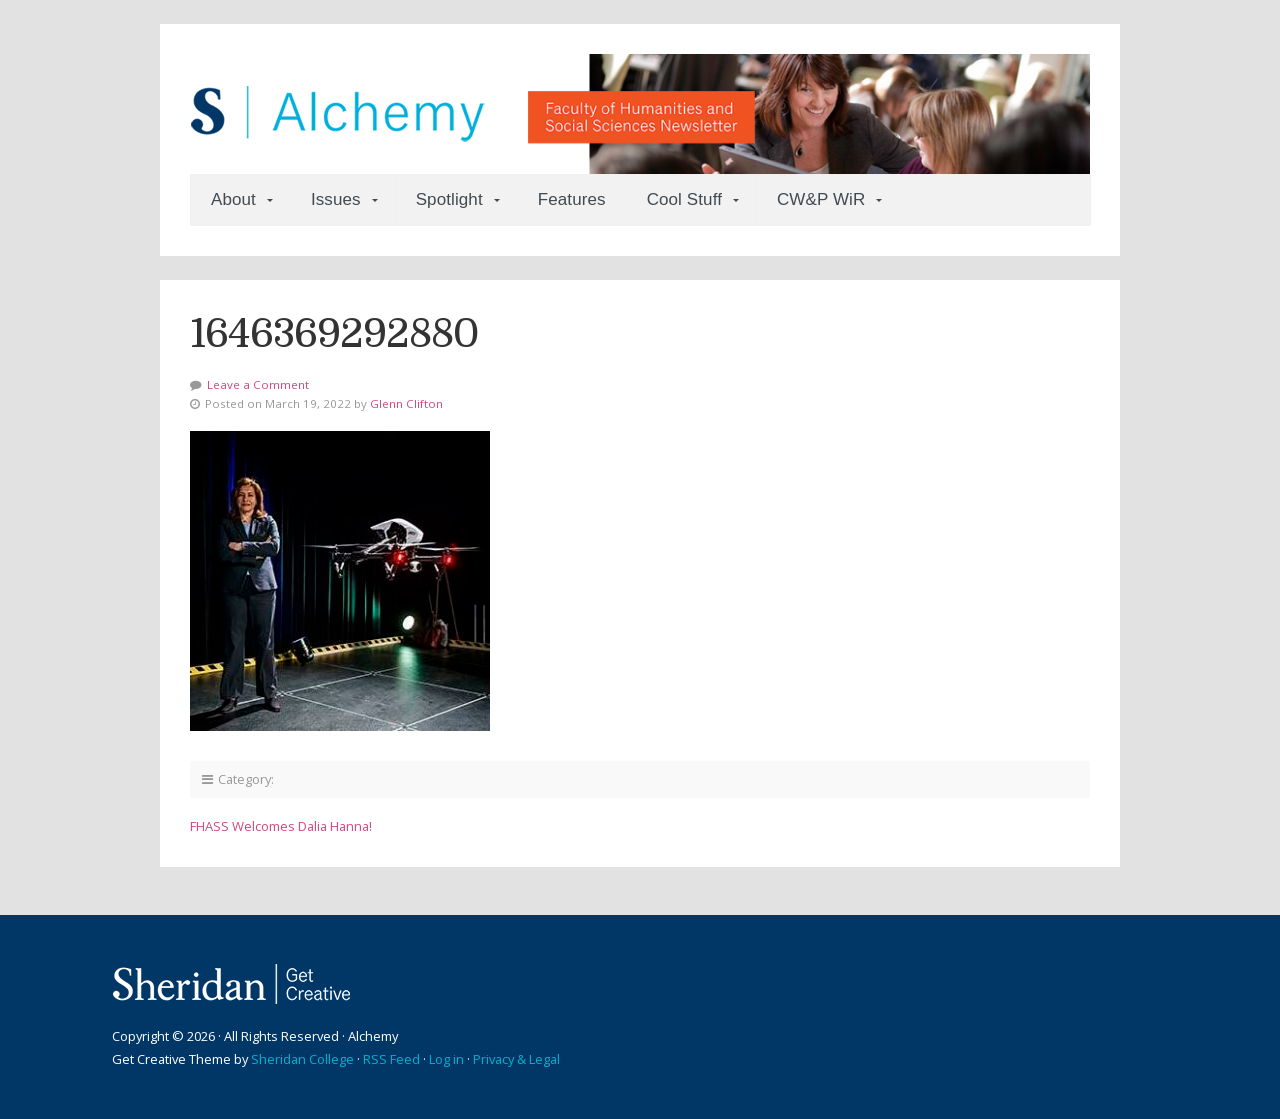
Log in (446, 1059)
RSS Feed (391, 1059)
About (233, 199)
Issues (336, 199)
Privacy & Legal (516, 1059)
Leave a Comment (258, 384)
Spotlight (449, 199)
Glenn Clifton (406, 403)
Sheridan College (302, 1059)
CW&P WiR (821, 199)
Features (572, 199)
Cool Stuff (684, 199)
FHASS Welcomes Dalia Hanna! (281, 826)
